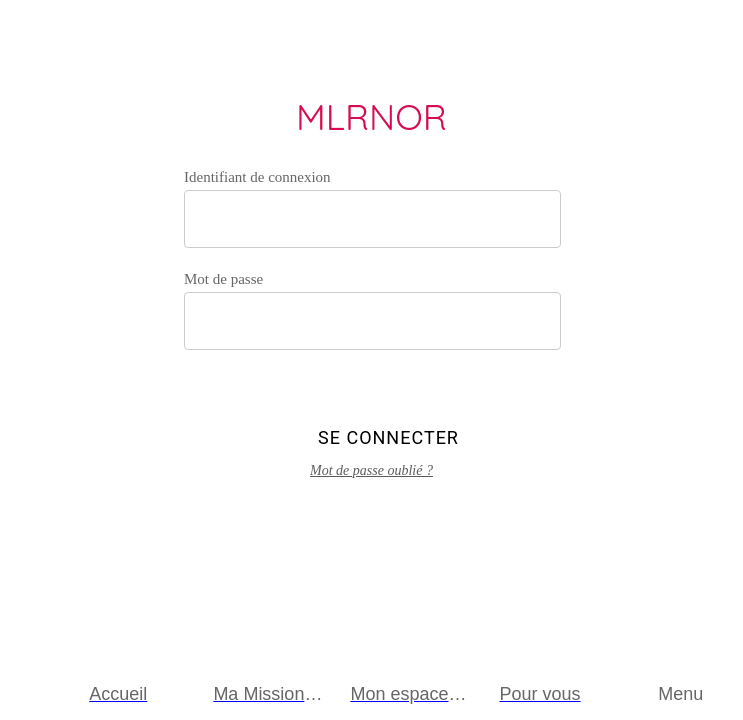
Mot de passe (223, 279)
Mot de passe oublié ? (371, 470)
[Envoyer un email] (707, 36)
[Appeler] (655, 36)
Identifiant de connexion (257, 177)
